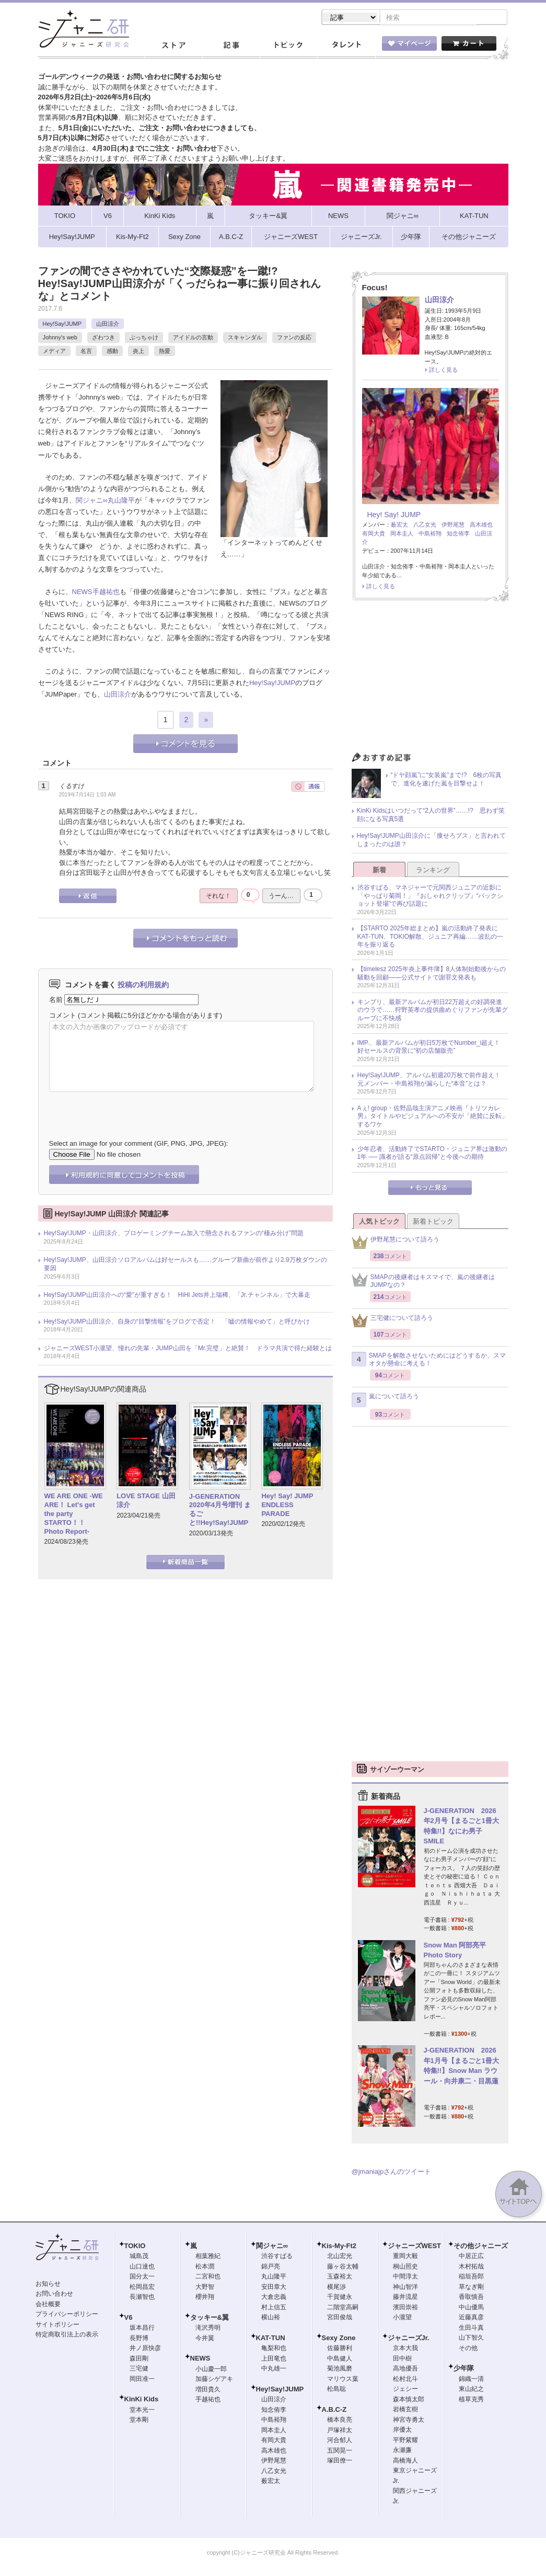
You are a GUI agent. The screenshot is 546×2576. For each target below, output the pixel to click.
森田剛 (139, 2359)
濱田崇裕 (405, 2308)
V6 (128, 2318)
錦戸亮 (270, 2267)
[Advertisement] (430, 680)
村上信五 (273, 2308)
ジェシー (405, 2389)
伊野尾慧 (453, 525)
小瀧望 (402, 2318)
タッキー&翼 (209, 2318)
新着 (379, 871)
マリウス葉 (342, 2380)
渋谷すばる (277, 2257)
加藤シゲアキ (214, 2380)
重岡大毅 (405, 2257)
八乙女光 (424, 525)
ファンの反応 (294, 338)
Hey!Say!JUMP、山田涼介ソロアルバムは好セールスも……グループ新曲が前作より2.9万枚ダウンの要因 (185, 1265)
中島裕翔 (430, 534)
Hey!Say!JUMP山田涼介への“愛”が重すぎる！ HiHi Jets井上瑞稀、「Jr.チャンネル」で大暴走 (177, 1296)
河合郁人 (339, 2441)
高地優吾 (405, 2369)
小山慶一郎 (211, 2370)
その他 (468, 2349)
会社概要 (48, 2305)
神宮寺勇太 (408, 2420)
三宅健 (139, 2369)
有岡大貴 (373, 534)
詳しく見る (443, 371)
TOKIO (135, 2247)
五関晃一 (339, 2451)
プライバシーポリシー (67, 2315)
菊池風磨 (339, 2369)
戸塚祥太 (339, 2431)
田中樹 (402, 2359)
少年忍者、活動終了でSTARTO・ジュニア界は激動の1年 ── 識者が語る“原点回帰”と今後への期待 (432, 1154)
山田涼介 (107, 325)
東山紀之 (471, 2389)
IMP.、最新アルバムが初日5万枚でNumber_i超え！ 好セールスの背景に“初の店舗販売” (432, 1048)
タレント (346, 46)
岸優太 (402, 2430)
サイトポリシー (57, 2325)
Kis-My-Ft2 (339, 2247)
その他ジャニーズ (481, 2247)
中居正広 (471, 2257)
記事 (231, 46)
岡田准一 (142, 2380)
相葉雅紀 (207, 2257)
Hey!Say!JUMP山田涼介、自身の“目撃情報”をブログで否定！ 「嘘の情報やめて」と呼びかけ (177, 1322)
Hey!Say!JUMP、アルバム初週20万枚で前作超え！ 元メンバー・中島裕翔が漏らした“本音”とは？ (432, 1080)
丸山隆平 (121, 501)
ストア (173, 46)
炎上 (138, 352)
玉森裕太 (339, 2277)
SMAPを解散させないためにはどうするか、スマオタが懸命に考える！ (429, 1361)
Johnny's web (60, 338)
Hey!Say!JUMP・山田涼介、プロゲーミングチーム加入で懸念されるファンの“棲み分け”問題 (174, 1234)
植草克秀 (471, 2400)
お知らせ (48, 2284)
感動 (112, 352)
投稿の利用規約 (143, 986)
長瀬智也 (142, 2297)
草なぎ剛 (471, 2288)
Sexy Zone (339, 2339)
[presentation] (128, 1108)
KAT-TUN (270, 2339)
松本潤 (204, 2267)
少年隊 (464, 2369)
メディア (54, 352)
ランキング (433, 871)
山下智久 (471, 2338)
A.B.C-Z (334, 2410)
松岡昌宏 (142, 2288)
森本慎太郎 (408, 2400)
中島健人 (339, 2359)
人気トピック (379, 1222)
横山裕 (270, 2318)
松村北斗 (405, 2380)
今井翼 (204, 2339)
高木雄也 (481, 525)
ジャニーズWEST (415, 2247)
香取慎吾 (471, 2297)
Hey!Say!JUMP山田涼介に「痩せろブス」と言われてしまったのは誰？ (431, 841)
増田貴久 (207, 2390)
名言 (86, 352)
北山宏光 (339, 2257)
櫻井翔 (204, 2297)
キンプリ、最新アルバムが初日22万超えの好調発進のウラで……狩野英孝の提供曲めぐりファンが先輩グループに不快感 (432, 1011)
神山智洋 (405, 2288)
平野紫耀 (405, 2441)
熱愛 (164, 352)
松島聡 (336, 2389)
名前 (56, 1001)
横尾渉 (336, 2288)
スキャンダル (245, 338)
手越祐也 (106, 593)
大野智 (204, 2288)
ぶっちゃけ (144, 338)
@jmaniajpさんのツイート (392, 2172)
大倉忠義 (273, 2297)
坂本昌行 (142, 2328)
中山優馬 (471, 2308)
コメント (62, 1016)
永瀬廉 (402, 2451)
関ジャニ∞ (92, 501)
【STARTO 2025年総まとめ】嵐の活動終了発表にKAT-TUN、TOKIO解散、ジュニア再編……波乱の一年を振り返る (430, 937)
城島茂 (139, 2257)
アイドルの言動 (193, 338)
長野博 (139, 2339)
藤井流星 (405, 2297)
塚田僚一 (339, 2461)
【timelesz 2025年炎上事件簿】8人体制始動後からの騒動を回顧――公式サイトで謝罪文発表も (431, 974)
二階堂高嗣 (342, 2308)
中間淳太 (405, 2277)
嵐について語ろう (385, 1401)
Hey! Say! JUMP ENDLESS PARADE (290, 1506)
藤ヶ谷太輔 (342, 2267)
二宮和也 (207, 2277)
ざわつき (103, 338)
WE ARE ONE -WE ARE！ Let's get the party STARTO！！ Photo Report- (73, 1514)
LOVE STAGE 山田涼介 (146, 1501)
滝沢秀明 (207, 2328)
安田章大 (273, 2288)
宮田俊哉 (339, 2318)
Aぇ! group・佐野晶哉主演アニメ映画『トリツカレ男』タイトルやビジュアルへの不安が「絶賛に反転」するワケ (432, 1117)
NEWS (82, 593)
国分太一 (142, 2277)
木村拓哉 (471, 2267)
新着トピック (433, 1222)
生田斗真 (471, 2328)
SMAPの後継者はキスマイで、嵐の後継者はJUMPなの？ (423, 1282)
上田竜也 (273, 2359)
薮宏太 (399, 525)
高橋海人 (405, 2461)
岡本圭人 (401, 534)
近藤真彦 (471, 2318)
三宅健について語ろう (392, 1321)
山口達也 (142, 2267)
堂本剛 (139, 2420)
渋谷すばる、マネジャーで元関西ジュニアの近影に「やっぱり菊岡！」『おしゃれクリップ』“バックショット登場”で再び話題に (430, 896)
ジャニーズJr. (408, 2339)
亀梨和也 (273, 2349)
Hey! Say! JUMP (394, 515)
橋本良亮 (339, 2420)
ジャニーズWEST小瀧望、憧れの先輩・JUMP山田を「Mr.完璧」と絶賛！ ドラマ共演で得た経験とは (188, 1349)
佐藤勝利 (339, 2349)
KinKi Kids (141, 2400)
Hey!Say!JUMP (62, 325)
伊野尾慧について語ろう (395, 1243)
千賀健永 (339, 2297)
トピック (288, 46)
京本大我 (405, 2349)
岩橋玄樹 (405, 2410)
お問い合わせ (54, 2294)
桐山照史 (405, 2267)
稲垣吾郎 (471, 2277)
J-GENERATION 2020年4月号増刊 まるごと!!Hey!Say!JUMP (220, 1511)
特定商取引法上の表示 (67, 2335)
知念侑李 (458, 534)
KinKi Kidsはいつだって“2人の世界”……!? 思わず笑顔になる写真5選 (431, 816)
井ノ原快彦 (145, 2349)
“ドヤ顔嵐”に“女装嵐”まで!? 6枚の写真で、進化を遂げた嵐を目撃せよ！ (446, 780)
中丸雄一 (273, 2369)
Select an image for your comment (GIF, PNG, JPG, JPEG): (138, 1144)
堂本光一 (142, 2410)
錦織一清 (471, 2380)
